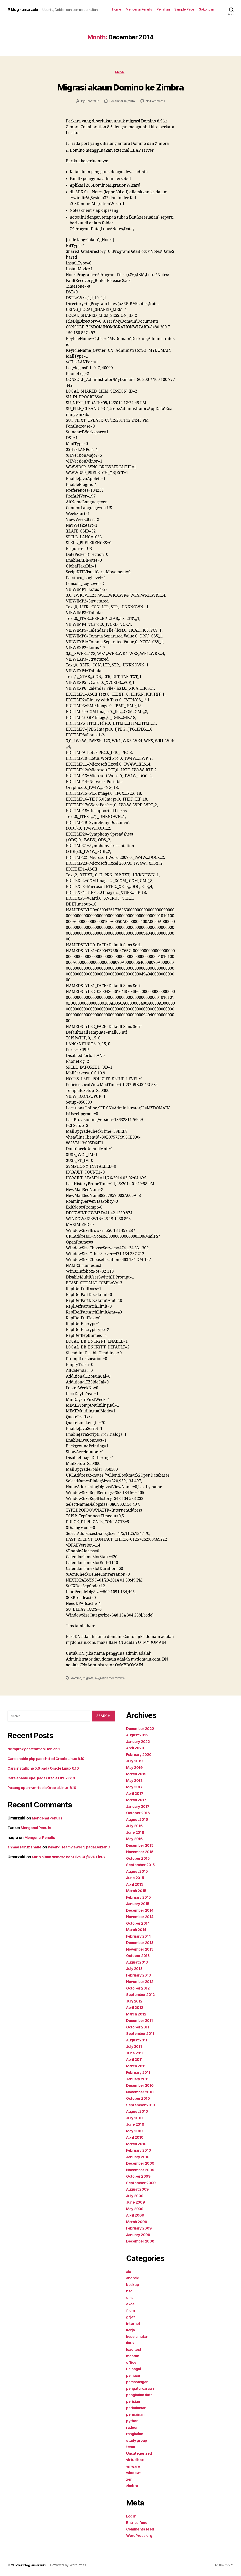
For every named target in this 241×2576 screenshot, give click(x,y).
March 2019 (137, 1774)
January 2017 (139, 1806)
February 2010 (140, 2150)
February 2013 (139, 1975)
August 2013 (138, 1962)
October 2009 (139, 2176)
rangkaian (135, 2434)
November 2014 (141, 1917)
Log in (131, 2516)
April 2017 (136, 1793)
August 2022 (138, 1735)
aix (129, 2272)
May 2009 (135, 2209)
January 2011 (138, 2079)
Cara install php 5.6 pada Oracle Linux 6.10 (47, 1768)
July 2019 (135, 1761)
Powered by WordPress (70, 2565)
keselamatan (138, 2336)
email (120, 72)
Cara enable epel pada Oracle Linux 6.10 (45, 1778)
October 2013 (139, 1956)
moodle (133, 2356)
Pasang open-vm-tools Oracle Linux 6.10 (45, 1788)
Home (116, 9)
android (133, 2278)
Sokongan (206, 9)
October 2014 (139, 1923)
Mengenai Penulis (139, 9)
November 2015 (141, 1852)
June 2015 (136, 1878)
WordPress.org (140, 2535)
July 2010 (135, 2118)
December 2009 (141, 2163)
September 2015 (142, 1865)
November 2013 (141, 1949)
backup (133, 2285)
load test (134, 2349)
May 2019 (135, 1767)
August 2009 (138, 2189)
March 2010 (137, 2144)
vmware (133, 2466)
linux (130, 2343)
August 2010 (138, 2111)
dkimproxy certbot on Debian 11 (37, 1749)
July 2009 (135, 2196)
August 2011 (138, 2040)
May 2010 (135, 2131)
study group (137, 2440)
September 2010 (142, 2105)
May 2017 (135, 1787)
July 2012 (135, 2001)
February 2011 (139, 2072)
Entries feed (137, 2523)
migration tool (105, 1678)
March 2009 (137, 2222)
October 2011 (139, 2027)
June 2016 (136, 1832)
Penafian (163, 9)
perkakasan (137, 2408)
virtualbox (135, 2460)
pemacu (133, 2375)
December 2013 (141, 1943)
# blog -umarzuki (25, 9)
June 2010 (136, 2124)
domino (76, 1678)
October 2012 (139, 1988)
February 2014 (140, 1936)
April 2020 (136, 1748)
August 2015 (138, 1871)
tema (131, 2447)
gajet (131, 2317)
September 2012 (142, 1995)
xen (129, 2479)
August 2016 (138, 1819)
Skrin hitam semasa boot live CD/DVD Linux (72, 1863)
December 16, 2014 (121, 102)
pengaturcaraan (141, 2388)
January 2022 (139, 1742)
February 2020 (140, 1755)
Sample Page (184, 9)
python (132, 2421)
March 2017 (137, 1800)
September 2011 (141, 2033)
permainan (136, 2414)
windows (134, 2473)
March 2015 (137, 1891)
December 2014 (141, 1910)
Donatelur (91, 102)
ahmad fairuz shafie (26, 1847)
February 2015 (139, 1897)
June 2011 (136, 2053)
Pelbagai (134, 2369)
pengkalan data (140, 2395)
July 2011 (135, 2046)
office (131, 2362)
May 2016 (135, 1839)
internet (133, 2324)
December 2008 (141, 2241)
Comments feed (141, 2529)
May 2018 (135, 1780)
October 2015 (139, 1858)
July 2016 (135, 1826)
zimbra (121, 1678)
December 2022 (141, 1729)
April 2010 (136, 2137)
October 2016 (139, 1813)
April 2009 (136, 2215)
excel (131, 2304)
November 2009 (141, 2170)
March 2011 (137, 2066)
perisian (133, 2401)
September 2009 (142, 2183)
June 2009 (136, 2202)
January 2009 (139, 2235)
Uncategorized (140, 2453)
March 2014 (137, 1930)
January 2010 (139, 2157)
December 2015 (141, 1845)
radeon (133, 2427)
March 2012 (137, 2014)
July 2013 (135, 1969)
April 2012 (136, 2007)
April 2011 (135, 2059)
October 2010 (139, 2098)
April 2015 (136, 1884)
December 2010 (141, 2085)
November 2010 (141, 2092)
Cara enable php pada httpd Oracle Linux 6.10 (50, 1759)
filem (131, 2311)
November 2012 (141, 1982)
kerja (131, 2330)
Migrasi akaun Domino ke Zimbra (120, 87)
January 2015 (139, 1904)
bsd (129, 2291)
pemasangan (138, 2382)
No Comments (156, 102)
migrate (88, 1678)
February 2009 (140, 2228)
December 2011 (141, 2020)
